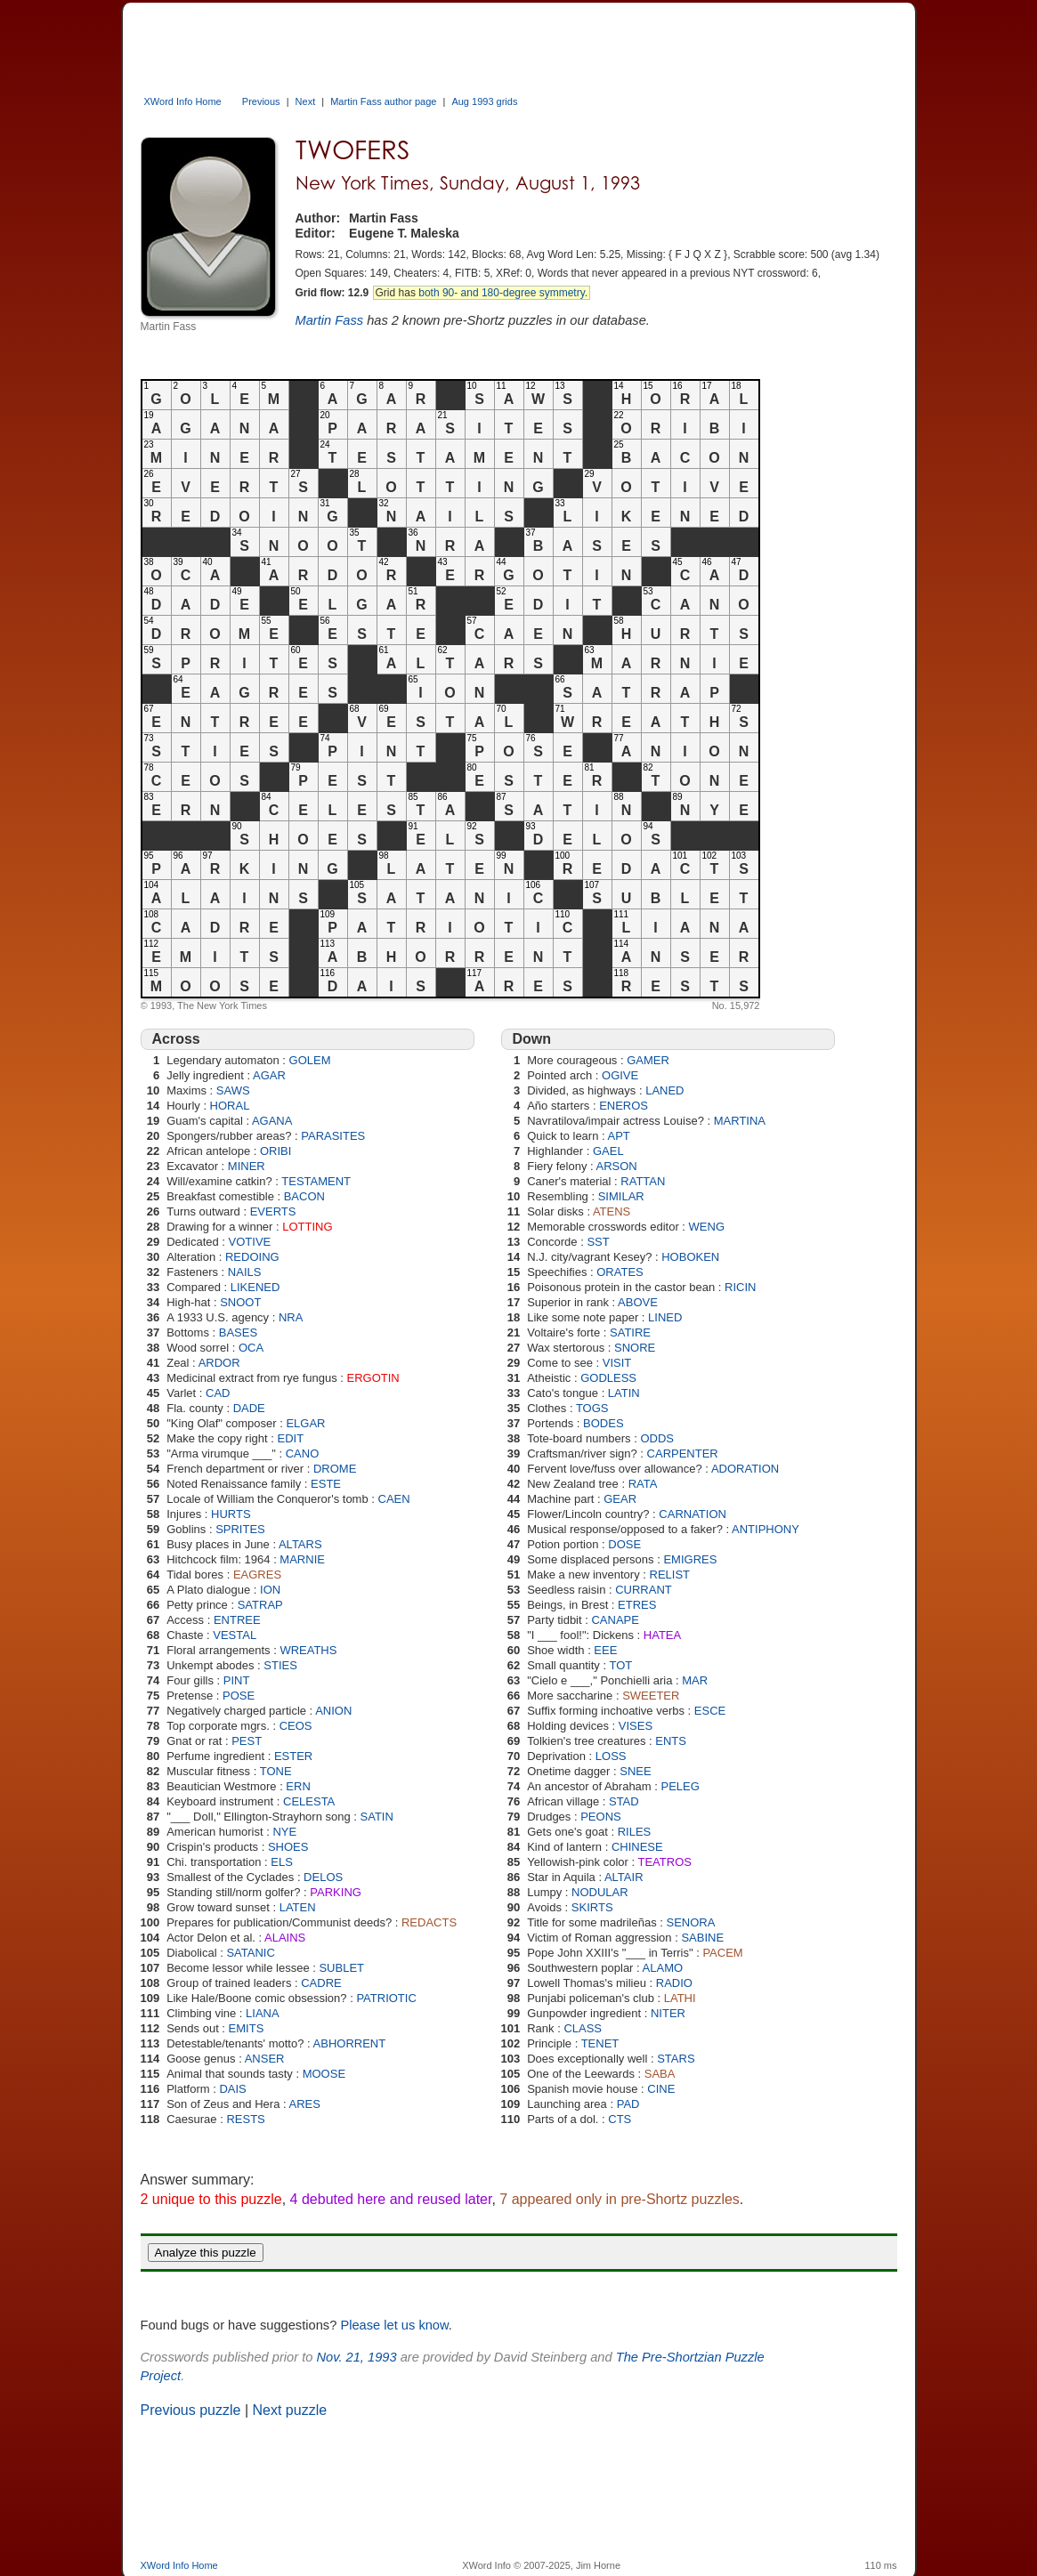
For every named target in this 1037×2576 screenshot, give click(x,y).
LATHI (680, 1998)
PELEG (680, 1786)
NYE (284, 1831)
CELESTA (309, 1801)
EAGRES (257, 1574)
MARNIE (302, 1559)
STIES (280, 1665)
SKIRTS (592, 1907)
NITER (668, 2013)
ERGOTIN (373, 1378)
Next (306, 101)
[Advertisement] (465, 43)
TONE (276, 1771)
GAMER (648, 1060)
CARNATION (692, 1514)
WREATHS (308, 1650)
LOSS (611, 1756)
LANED (664, 1090)
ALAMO (663, 1967)
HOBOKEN (690, 1257)
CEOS (296, 1725)
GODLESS (608, 1378)
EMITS (246, 2028)
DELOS (323, 1877)
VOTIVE (250, 1241)
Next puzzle (290, 2410)
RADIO (674, 1983)
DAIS (232, 2089)
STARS (675, 2058)
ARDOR (219, 1362)
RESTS (245, 2119)
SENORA (691, 1922)
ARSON (616, 1166)
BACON (304, 1196)
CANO (303, 1453)
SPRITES (240, 1529)
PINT (236, 1680)
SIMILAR (621, 1196)
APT (619, 1136)
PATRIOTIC (386, 1998)
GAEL (608, 1151)
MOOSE (324, 2073)
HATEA (662, 1635)
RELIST (670, 1574)
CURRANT (643, 1589)
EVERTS (273, 1211)
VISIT (617, 1362)
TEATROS (665, 1862)
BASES (238, 1332)
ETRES (637, 1604)
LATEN (298, 1907)
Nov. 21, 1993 (356, 2357)
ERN (298, 1786)
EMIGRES (690, 1559)
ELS (282, 1862)
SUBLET (341, 1967)
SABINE (702, 1937)
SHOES (288, 1846)
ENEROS (623, 1105)
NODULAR (599, 1892)
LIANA (263, 2013)
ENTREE (237, 1620)
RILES (635, 1831)
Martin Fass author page (383, 101)
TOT (620, 1665)
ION (270, 1589)
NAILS (245, 1272)
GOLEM (310, 1060)
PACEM (722, 1952)
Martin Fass (330, 320)
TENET (600, 2043)
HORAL (230, 1105)
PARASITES (333, 1136)
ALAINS (284, 1937)
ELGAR (305, 1423)
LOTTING (307, 1226)
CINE (661, 2089)
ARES (304, 2104)
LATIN (624, 1393)
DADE (249, 1408)
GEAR (620, 1499)
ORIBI (275, 1151)
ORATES (620, 1272)
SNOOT (240, 1302)
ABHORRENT (349, 2043)
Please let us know (394, 2325)
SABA (660, 2073)
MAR (695, 1680)
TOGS (592, 1408)
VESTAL (234, 1635)
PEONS (600, 1816)
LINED (665, 1317)
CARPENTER (682, 1453)
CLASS (582, 2028)
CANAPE (614, 1620)
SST (598, 1241)
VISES (635, 1725)
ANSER (265, 2058)
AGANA (272, 1120)
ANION (333, 1710)
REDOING (252, 1257)
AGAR (269, 1075)
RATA (643, 1483)
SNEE (635, 1771)
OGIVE (620, 1075)
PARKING (335, 1892)
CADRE (321, 1983)
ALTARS (300, 1544)
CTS (619, 2119)
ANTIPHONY (765, 1529)
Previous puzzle (191, 2410)
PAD (628, 2104)
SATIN (377, 1816)
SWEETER (650, 1695)
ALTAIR (624, 1877)
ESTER (293, 1756)
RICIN (740, 1287)
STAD (624, 1801)
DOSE (624, 1544)
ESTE (326, 1483)
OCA (251, 1347)
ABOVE (638, 1302)
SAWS (233, 1090)
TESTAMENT (316, 1181)
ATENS (611, 1211)
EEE (605, 1650)
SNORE (634, 1347)
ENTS (670, 1741)
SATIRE (630, 1332)
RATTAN (642, 1181)
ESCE (709, 1710)
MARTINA (740, 1120)
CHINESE (637, 1846)
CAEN (394, 1499)
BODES (603, 1423)
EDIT (290, 1438)
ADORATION (745, 1468)
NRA (291, 1317)
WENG (707, 1226)
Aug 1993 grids (484, 101)
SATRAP (260, 1604)
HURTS (231, 1514)
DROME (334, 1468)
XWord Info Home (183, 101)
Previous (261, 101)
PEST (246, 1741)
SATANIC (250, 1952)
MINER (246, 1166)
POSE (239, 1695)
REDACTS (429, 1922)
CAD (218, 1393)
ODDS (657, 1438)
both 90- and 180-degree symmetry (501, 293)
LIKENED (255, 1287)
